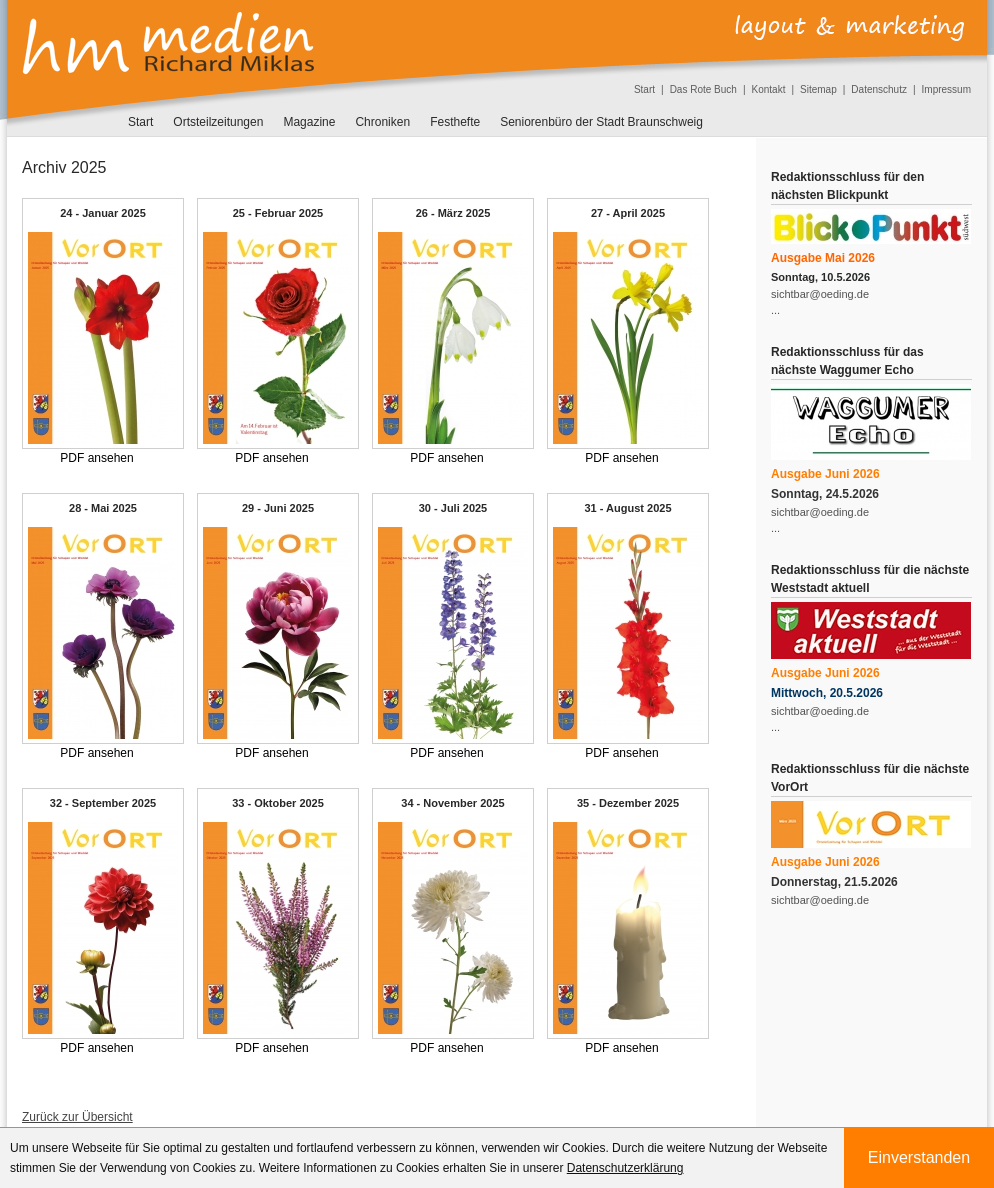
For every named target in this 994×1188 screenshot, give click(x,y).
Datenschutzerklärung (625, 1168)
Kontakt (769, 89)
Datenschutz (879, 89)
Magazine (309, 122)
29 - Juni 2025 (278, 508)
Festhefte (455, 122)
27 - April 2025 (628, 213)
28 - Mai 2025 (103, 508)
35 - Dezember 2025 (628, 803)
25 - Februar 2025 (278, 213)
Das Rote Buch (703, 89)
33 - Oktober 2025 (278, 803)
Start (644, 89)
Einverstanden (919, 1157)
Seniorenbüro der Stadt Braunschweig (601, 122)
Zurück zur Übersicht (77, 1117)
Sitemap (818, 89)
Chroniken (382, 122)
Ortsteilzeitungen (218, 122)
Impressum (946, 89)
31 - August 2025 (627, 508)
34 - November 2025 (452, 803)
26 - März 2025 (453, 213)
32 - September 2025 (103, 803)
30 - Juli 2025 (453, 508)
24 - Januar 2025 (103, 213)
